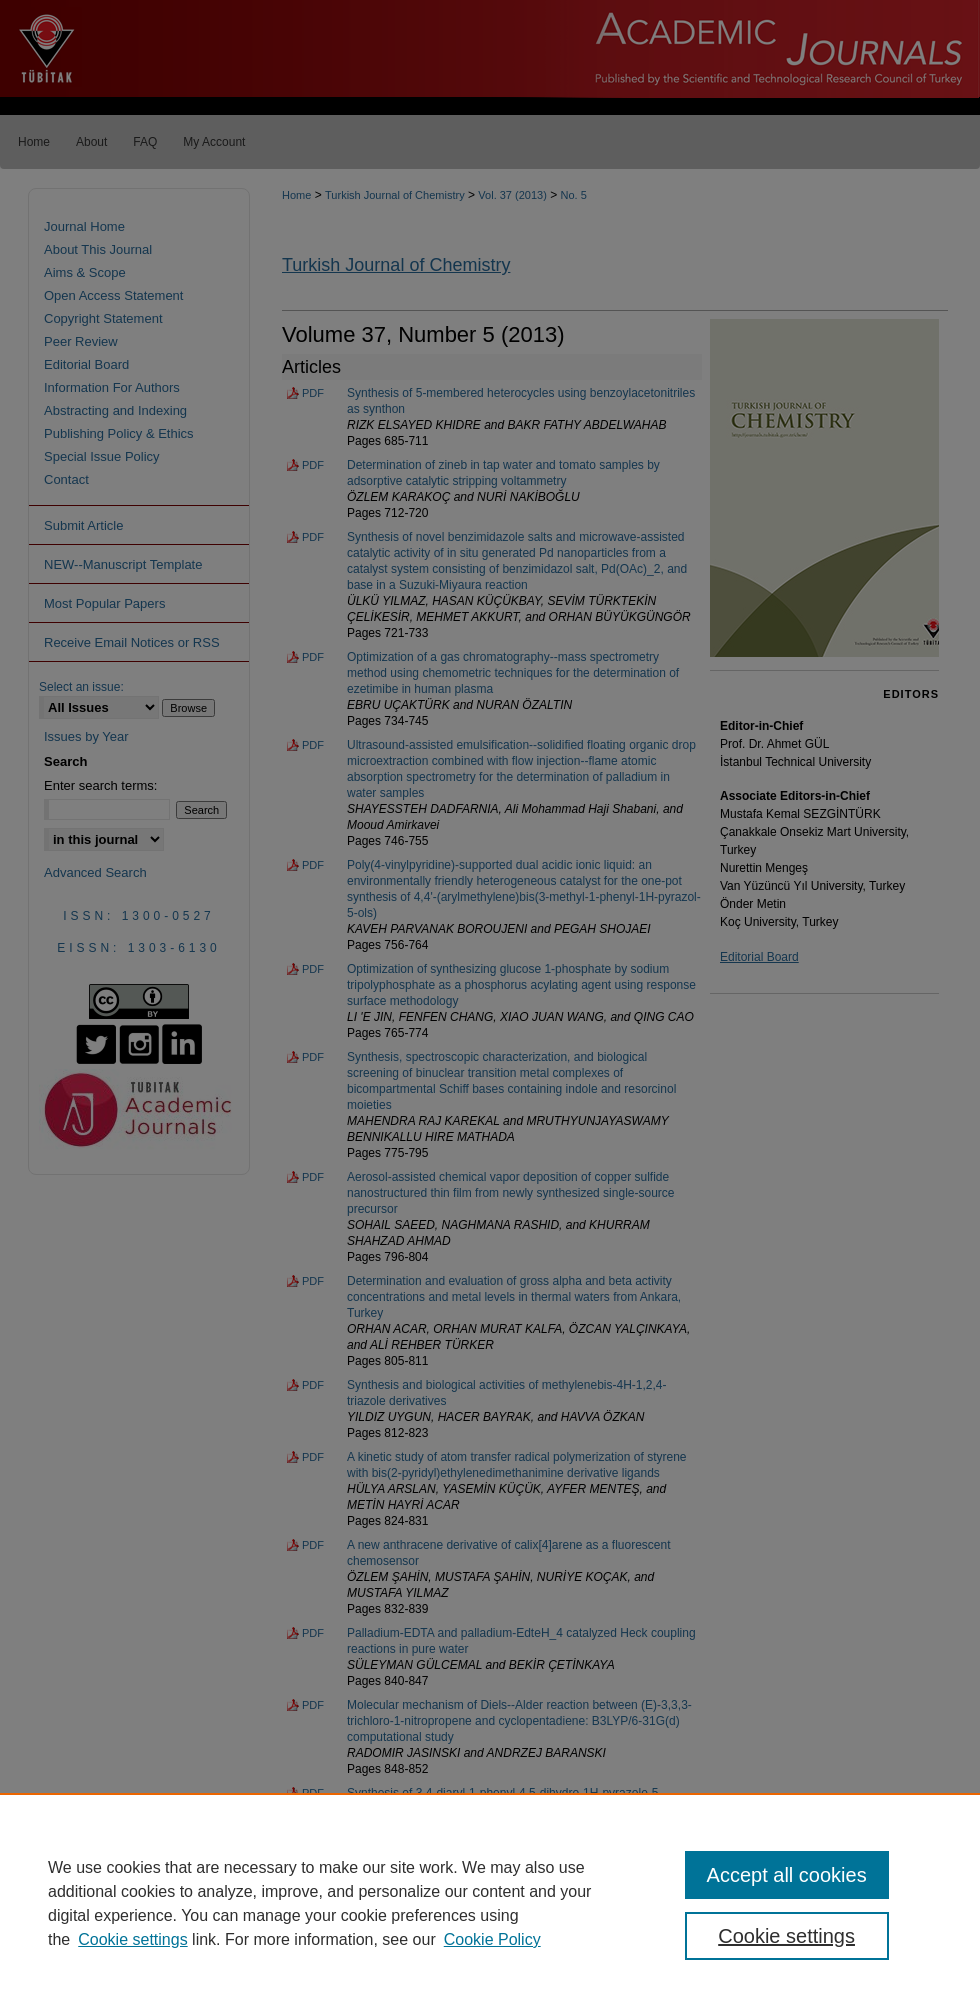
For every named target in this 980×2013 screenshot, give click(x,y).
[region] (490, 1903)
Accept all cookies (787, 1875)
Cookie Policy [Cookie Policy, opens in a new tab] (492, 1939)
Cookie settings (132, 1939)
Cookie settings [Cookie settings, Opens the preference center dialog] (786, 1936)
